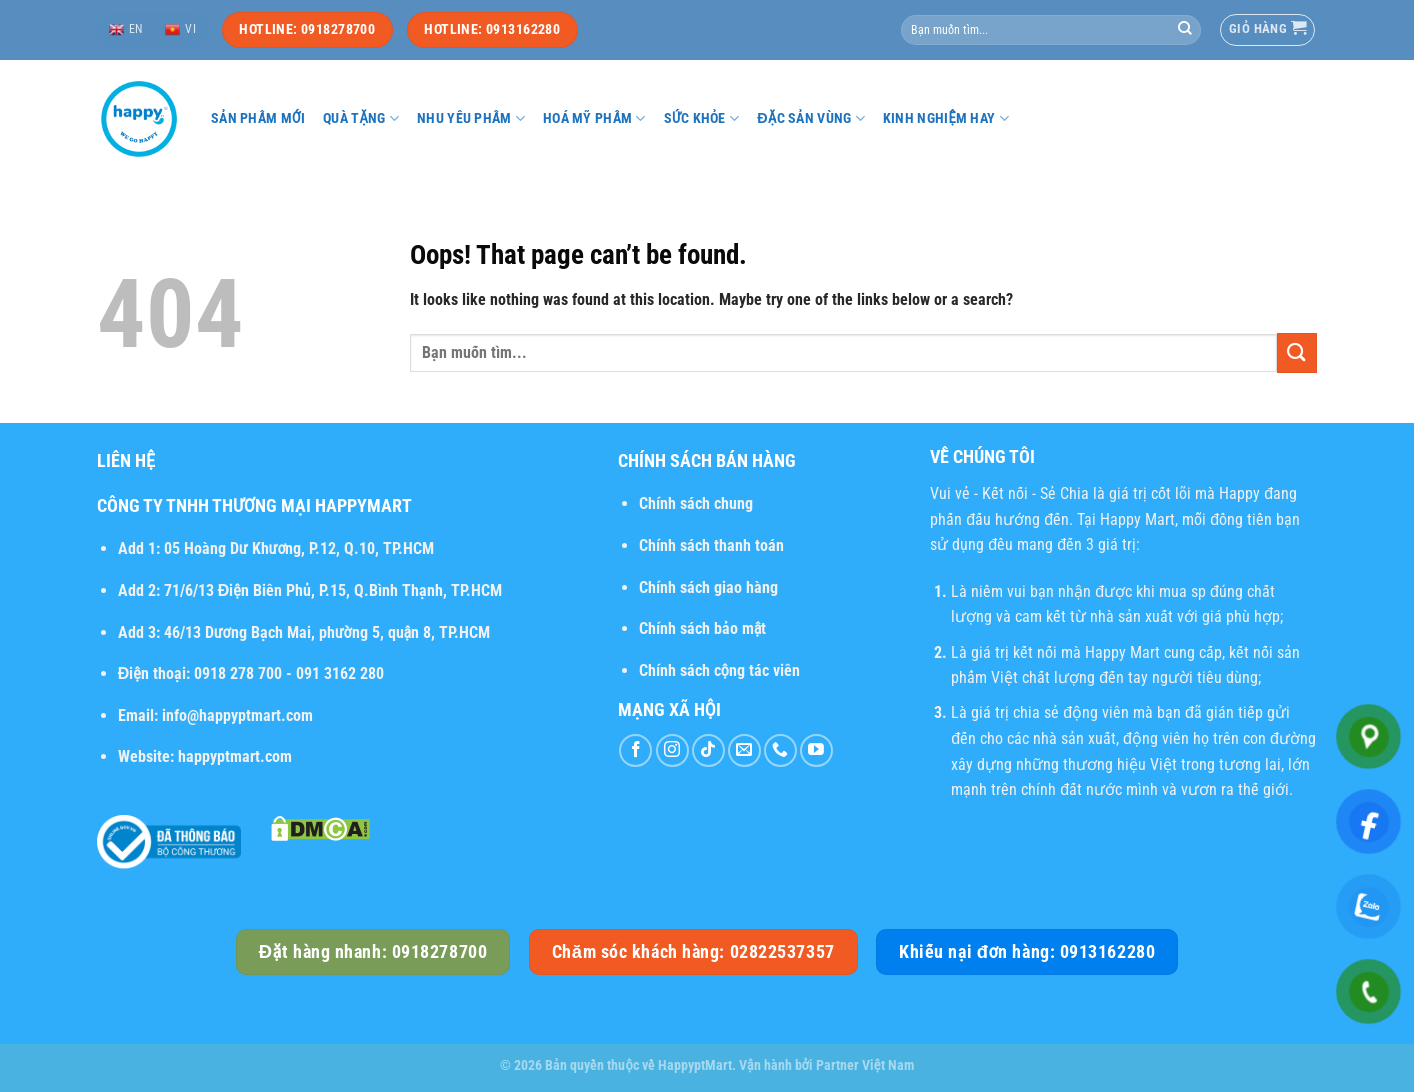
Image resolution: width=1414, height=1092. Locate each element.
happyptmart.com (235, 756)
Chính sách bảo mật (703, 628)
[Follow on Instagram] (672, 750)
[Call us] (780, 750)
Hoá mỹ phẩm (594, 118)
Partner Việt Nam (865, 1065)
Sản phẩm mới (258, 118)
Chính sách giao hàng (708, 587)
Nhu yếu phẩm (471, 118)
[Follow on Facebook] (635, 750)
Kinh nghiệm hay (946, 118)
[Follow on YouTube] (816, 750)
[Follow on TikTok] (708, 750)
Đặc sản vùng (811, 118)
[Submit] (1185, 30)
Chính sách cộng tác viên (719, 670)
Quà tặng (361, 118)
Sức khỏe (702, 118)
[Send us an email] (744, 750)
